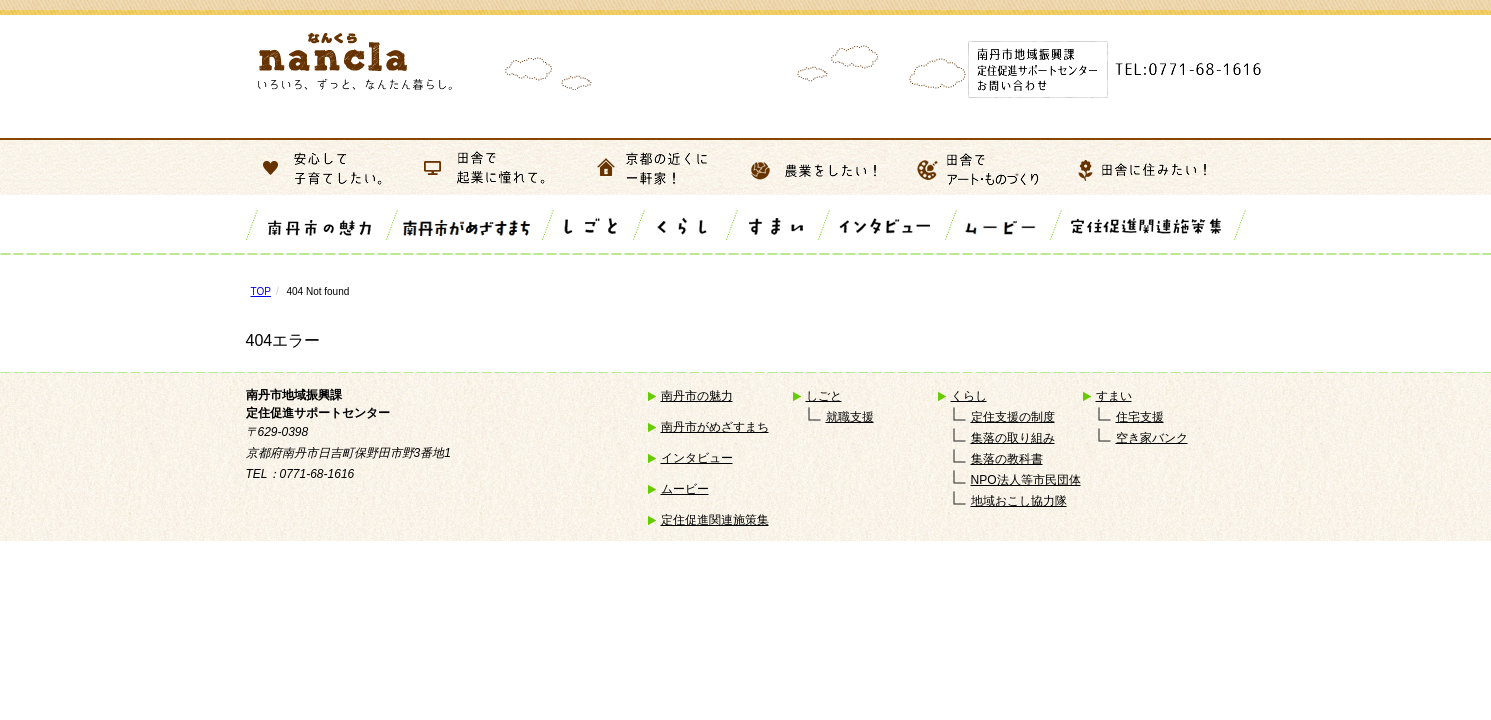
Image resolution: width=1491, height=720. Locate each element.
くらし (969, 396)
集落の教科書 (1007, 459)
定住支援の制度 (1013, 417)
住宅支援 (1140, 417)
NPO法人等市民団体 (1026, 480)
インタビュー (697, 458)
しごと (824, 396)
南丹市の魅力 (697, 396)
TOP (261, 291)
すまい (1114, 396)
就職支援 (850, 417)
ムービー (685, 489)
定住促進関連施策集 (715, 520)
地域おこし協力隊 (1019, 501)
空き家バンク (1152, 438)
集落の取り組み (1013, 438)
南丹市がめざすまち (715, 427)
